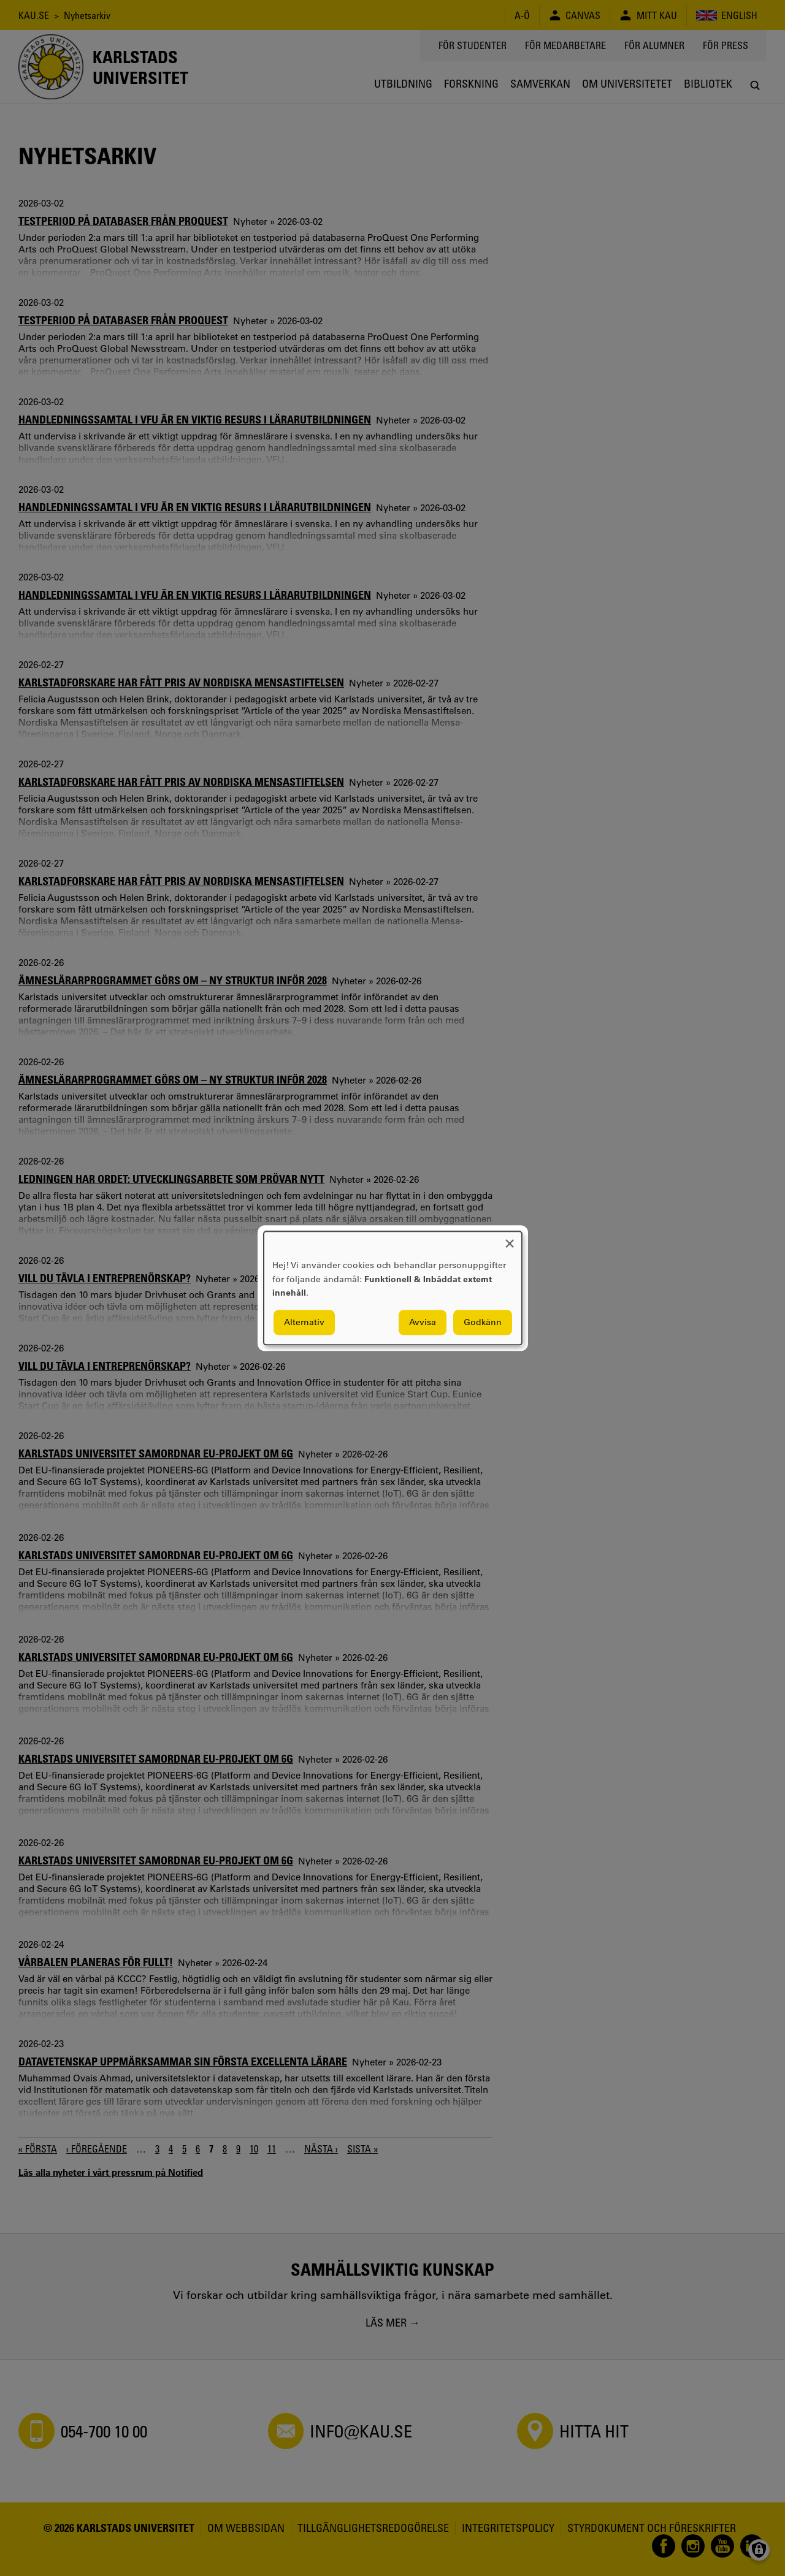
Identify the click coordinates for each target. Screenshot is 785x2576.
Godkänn (483, 1322)
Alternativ (304, 1322)
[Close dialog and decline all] (509, 1239)
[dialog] (393, 1288)
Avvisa (422, 1322)
